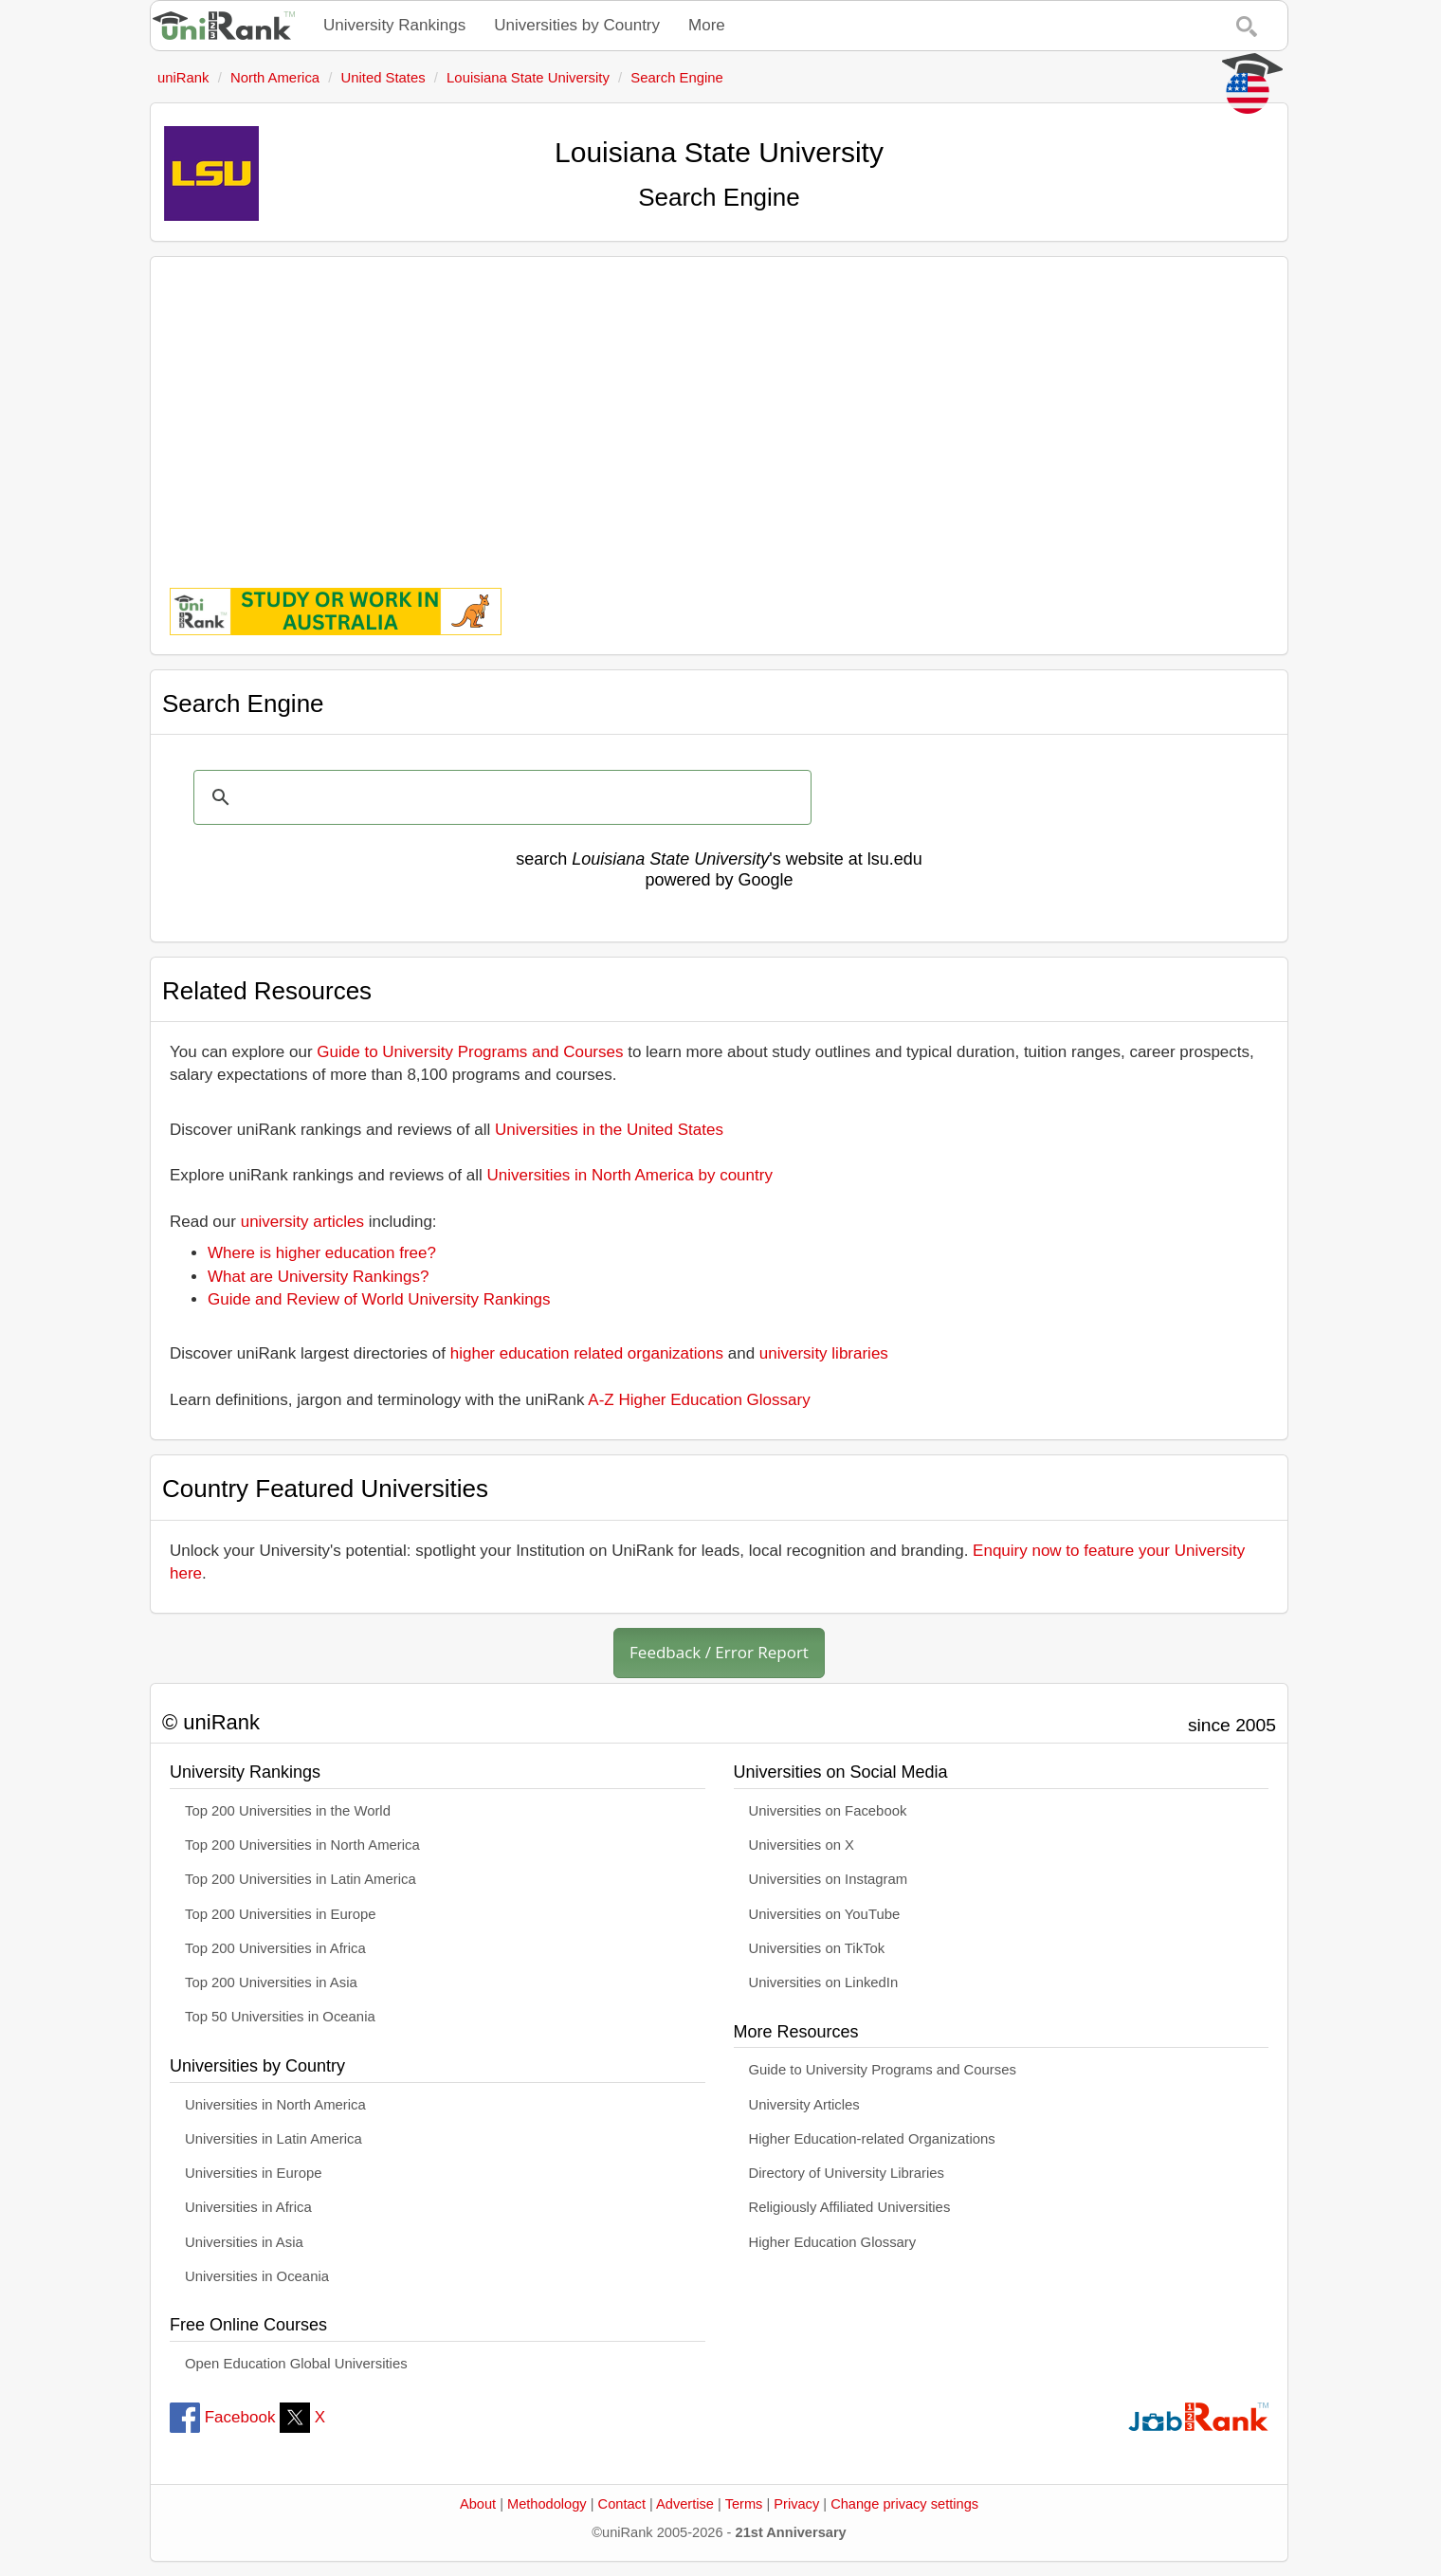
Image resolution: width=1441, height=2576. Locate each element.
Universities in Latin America (273, 2139)
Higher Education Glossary (833, 2242)
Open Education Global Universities (296, 2363)
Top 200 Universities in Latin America (300, 1879)
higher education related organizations (586, 1353)
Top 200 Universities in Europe (280, 1914)
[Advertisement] (719, 408)
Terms (744, 2504)
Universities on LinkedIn (824, 1982)
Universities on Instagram (828, 1879)
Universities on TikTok (817, 1948)
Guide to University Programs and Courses (470, 1052)
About (478, 2504)
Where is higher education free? (322, 1253)
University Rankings (394, 25)
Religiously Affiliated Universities (850, 2207)
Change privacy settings (904, 2504)
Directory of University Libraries (846, 2173)
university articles (302, 1222)
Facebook (222, 2417)
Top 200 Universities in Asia (271, 1982)
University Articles (804, 2104)
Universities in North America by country (630, 1175)
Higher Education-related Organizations (872, 2139)
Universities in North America (275, 2104)
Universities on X (802, 1845)
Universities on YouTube (825, 1914)
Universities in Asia (244, 2242)
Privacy (796, 2504)
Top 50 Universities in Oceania (280, 2016)
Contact (622, 2504)
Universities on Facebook (828, 1810)
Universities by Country (577, 25)
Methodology (547, 2504)
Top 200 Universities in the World (288, 1810)
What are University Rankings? (318, 1277)
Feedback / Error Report (719, 1652)
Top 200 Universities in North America (302, 1845)
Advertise (685, 2504)
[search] (499, 797)
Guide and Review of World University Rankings (379, 1299)
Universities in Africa (248, 2207)
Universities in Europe (253, 2173)
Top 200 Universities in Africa (275, 1948)
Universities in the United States (609, 1130)
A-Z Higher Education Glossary (699, 1400)
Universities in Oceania (257, 2276)
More (706, 25)
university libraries (823, 1353)
